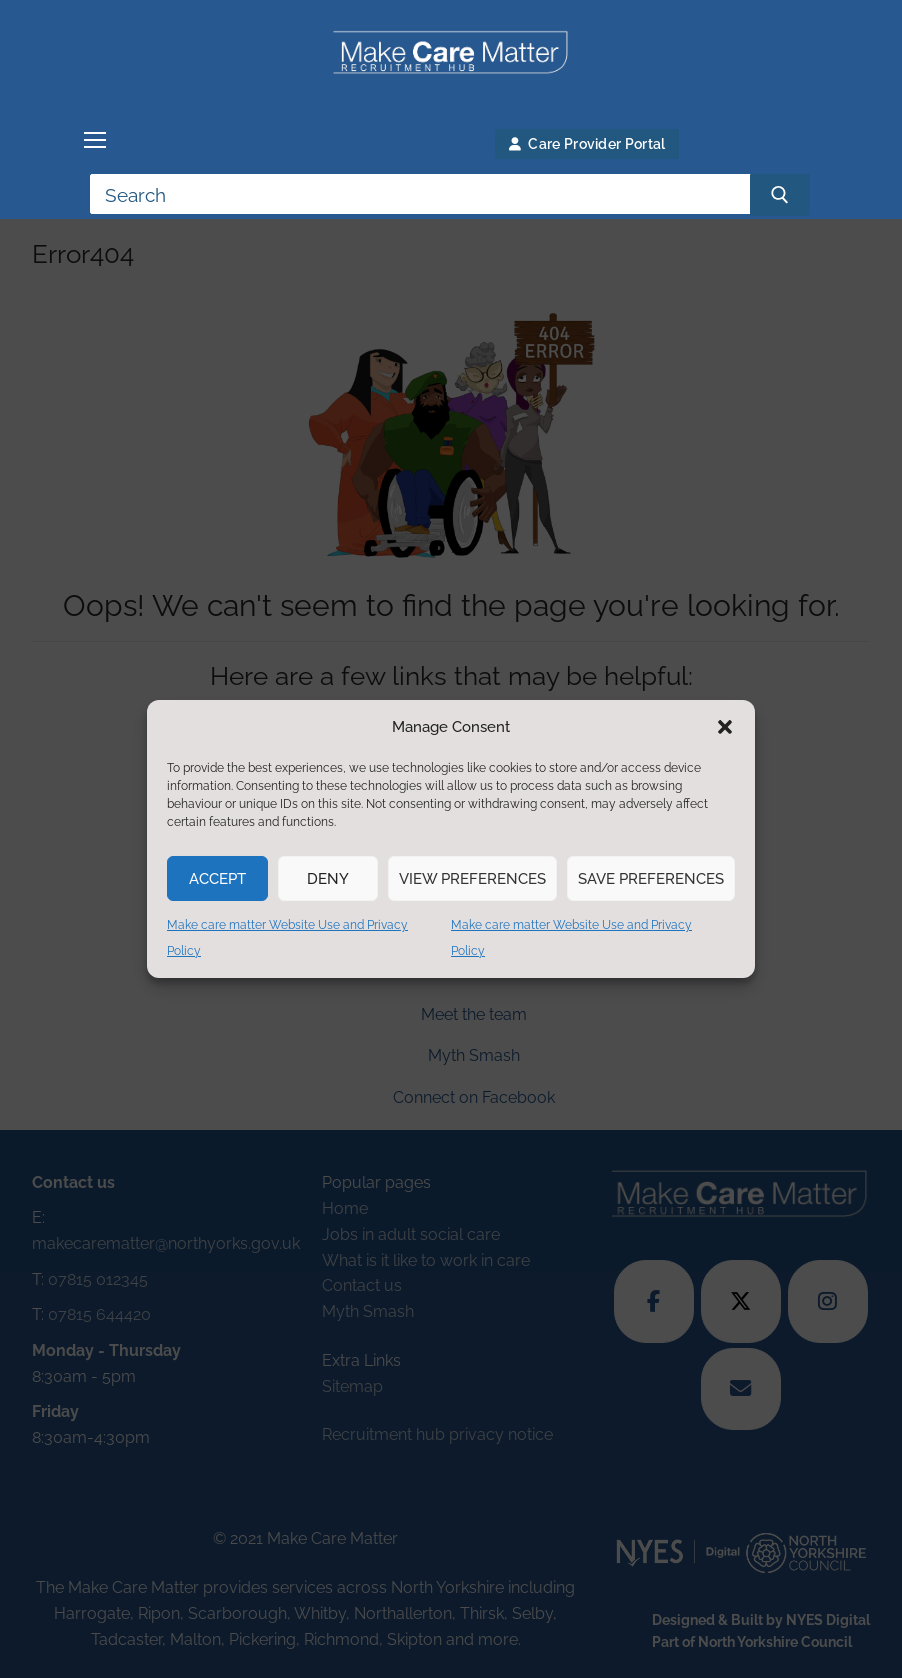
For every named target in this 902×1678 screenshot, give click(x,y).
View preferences (472, 879)
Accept (217, 879)
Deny (328, 879)
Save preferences (651, 879)
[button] (725, 727)
